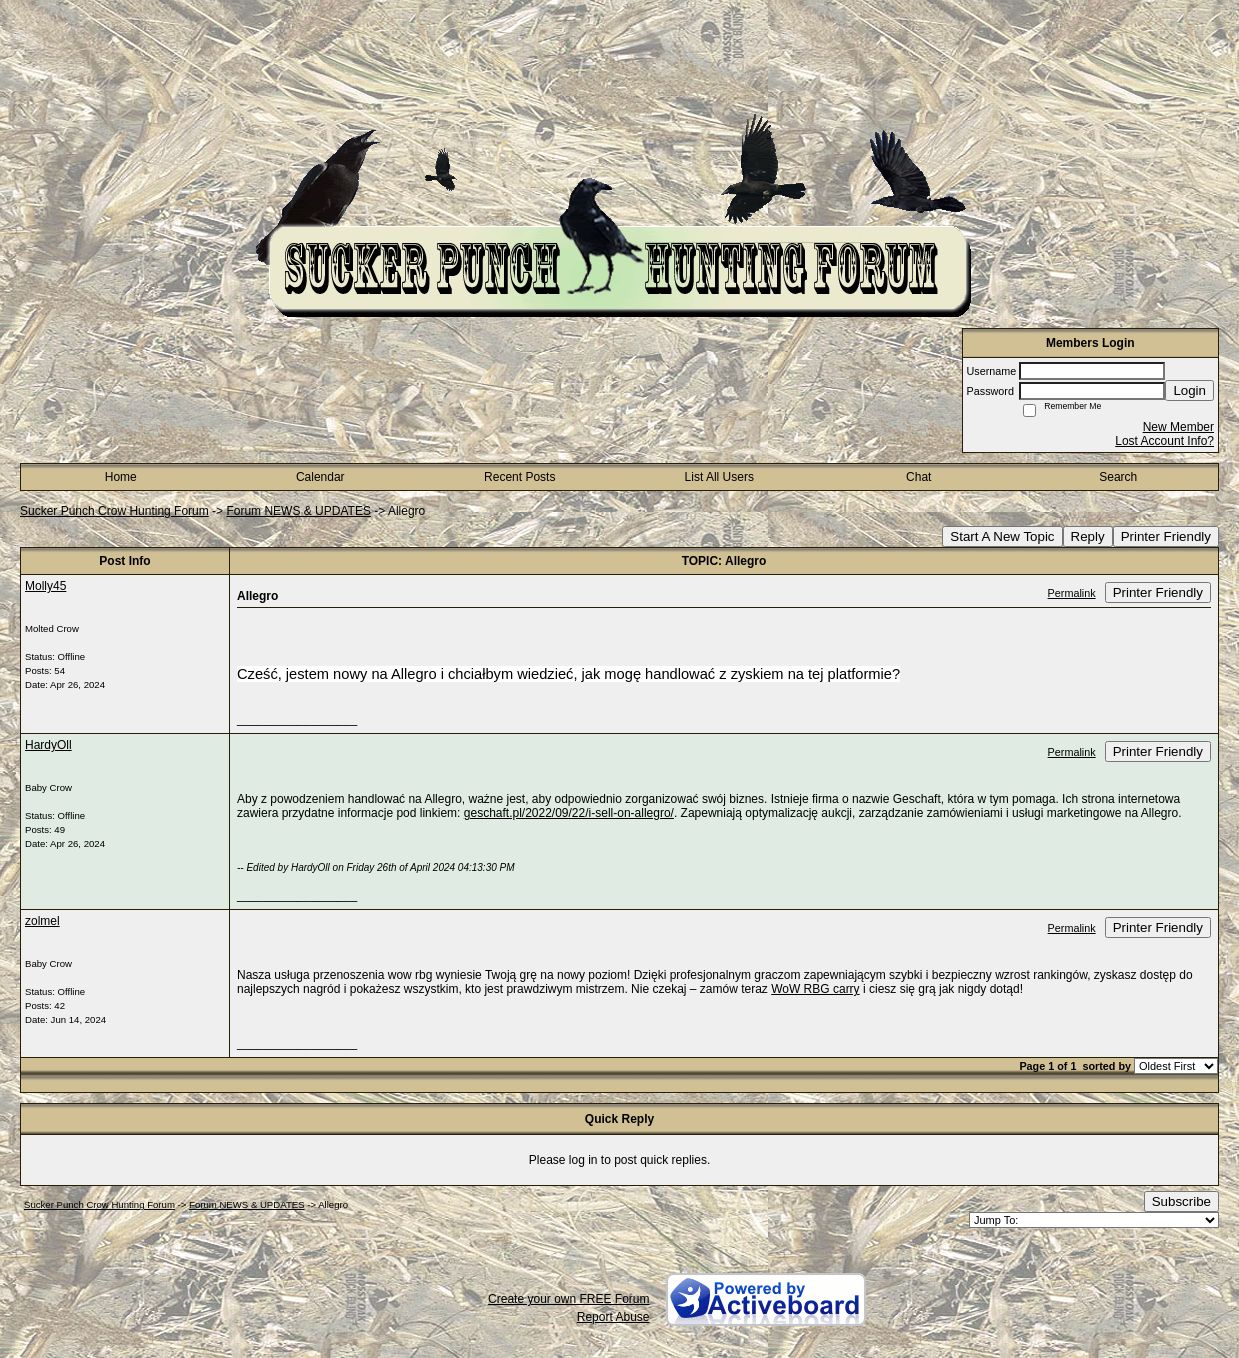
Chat (918, 477)
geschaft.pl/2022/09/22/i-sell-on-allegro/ (569, 813)
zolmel (42, 921)
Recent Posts (519, 477)
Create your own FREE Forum (568, 1299)
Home (121, 477)
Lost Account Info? (1164, 441)
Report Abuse (613, 1317)
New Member (1178, 427)
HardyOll (48, 745)
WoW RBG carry (815, 989)
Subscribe (1181, 1201)
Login (1189, 390)
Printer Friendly (1166, 536)
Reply (1088, 536)
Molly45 (45, 586)
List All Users (719, 477)
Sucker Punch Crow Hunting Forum (114, 511)
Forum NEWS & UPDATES (298, 511)
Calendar (320, 477)
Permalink (1072, 593)
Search (1118, 477)
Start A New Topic (1002, 536)
